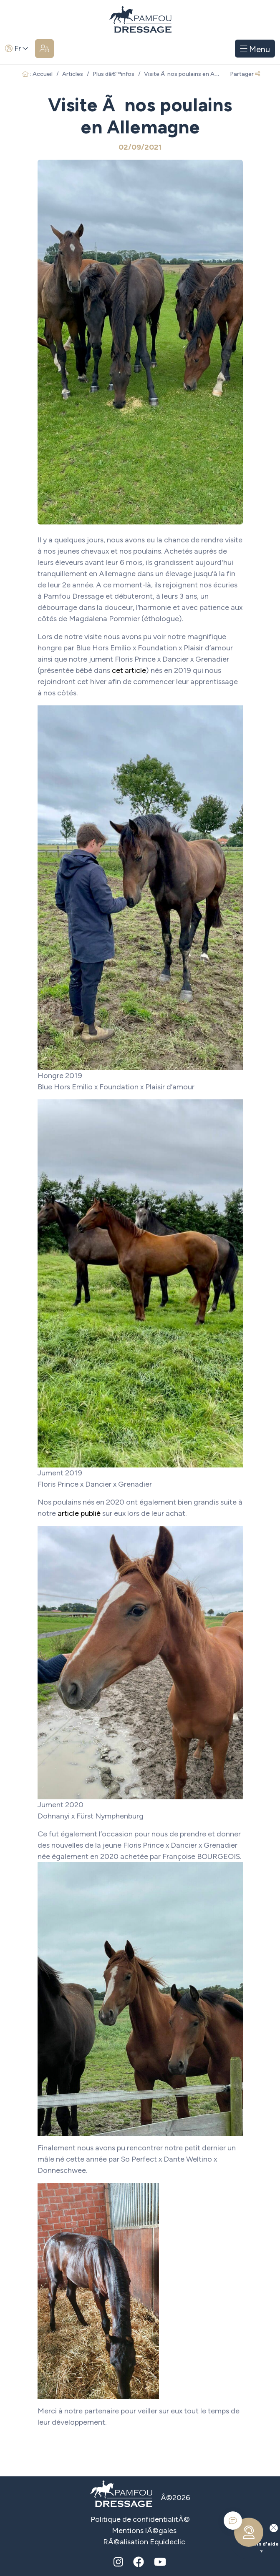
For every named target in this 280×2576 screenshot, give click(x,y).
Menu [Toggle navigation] (255, 49)
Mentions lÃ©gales (144, 2530)
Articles (72, 74)
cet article (129, 670)
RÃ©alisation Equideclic (144, 2541)
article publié (79, 1513)
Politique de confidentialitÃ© (140, 2519)
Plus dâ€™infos (113, 74)
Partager (245, 74)
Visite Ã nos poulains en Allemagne (191, 74)
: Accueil (37, 74)
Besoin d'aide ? (254, 2538)
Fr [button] (16, 48)
